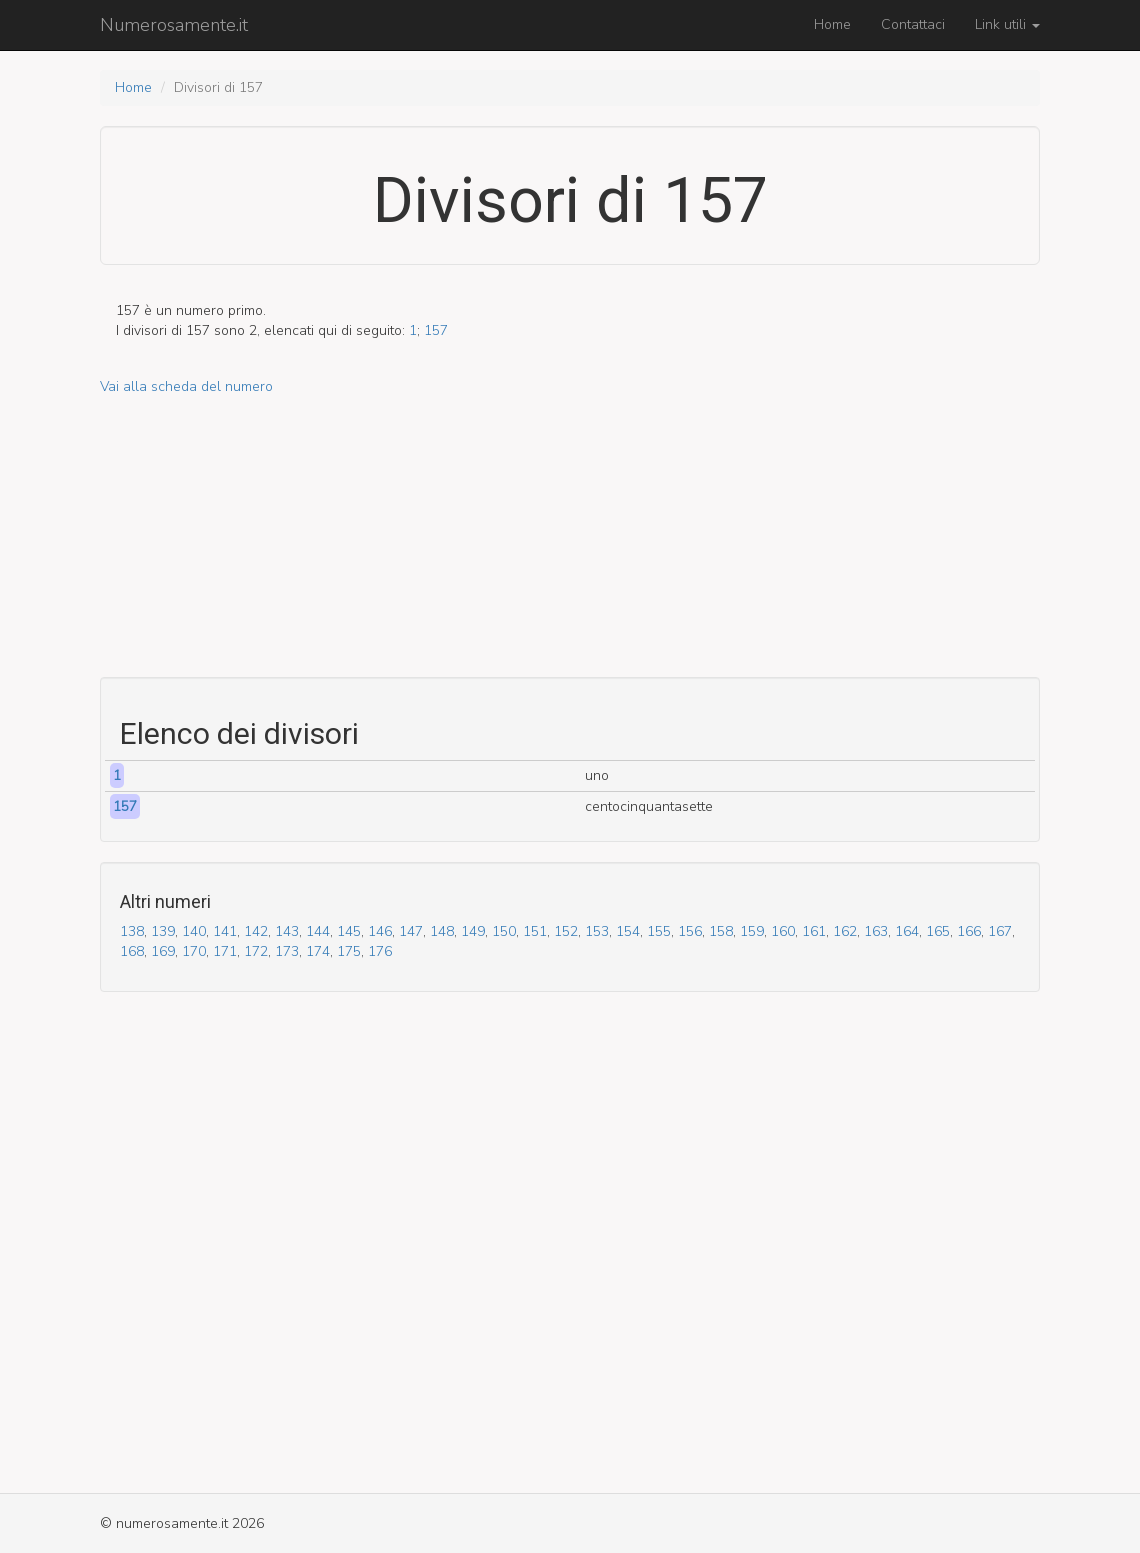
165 (938, 931)
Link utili (1007, 24)
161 (814, 931)
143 (287, 931)
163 (876, 931)
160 (783, 931)
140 (194, 931)
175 (349, 951)
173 (287, 951)
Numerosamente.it (174, 25)
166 (969, 931)
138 (132, 931)
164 (907, 931)
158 (721, 931)
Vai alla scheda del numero (186, 386)
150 (504, 931)
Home (832, 24)
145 (349, 931)
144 (318, 931)
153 (597, 931)
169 (163, 951)
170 (194, 951)
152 (566, 931)
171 (225, 951)
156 (690, 931)
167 (1000, 931)
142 (256, 931)
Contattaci (913, 24)
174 (318, 951)
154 (628, 931)
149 (473, 931)
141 (225, 931)
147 (411, 931)
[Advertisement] (570, 537)
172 (256, 951)
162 (845, 931)
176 (380, 951)
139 (163, 931)
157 (436, 330)
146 (380, 931)
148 (442, 931)
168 (132, 951)
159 (752, 931)
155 (659, 931)
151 (535, 931)
